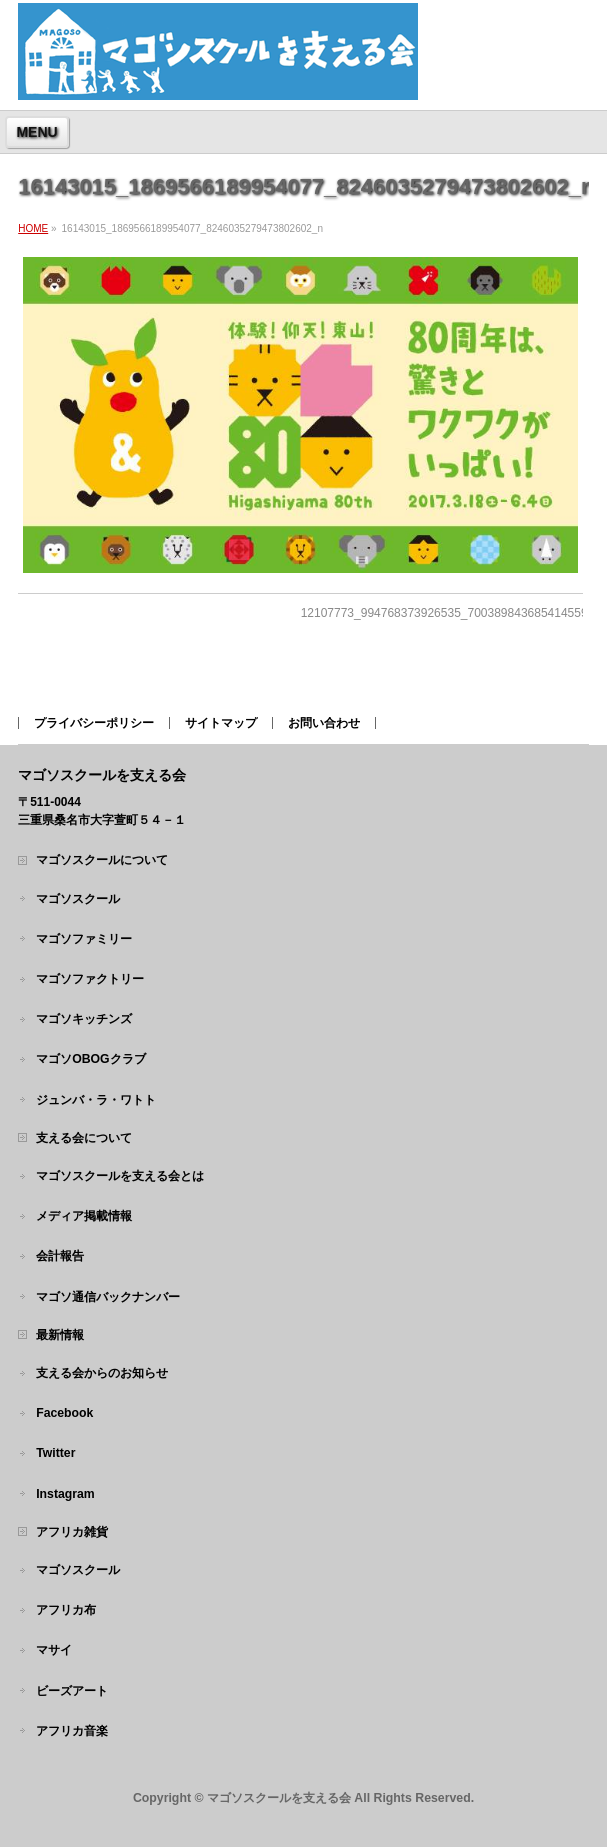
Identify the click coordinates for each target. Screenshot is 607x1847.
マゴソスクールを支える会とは (120, 1176)
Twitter (55, 1453)
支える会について (84, 1138)
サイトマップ (221, 723)
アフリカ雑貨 (72, 1532)
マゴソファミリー (84, 939)
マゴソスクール (78, 899)
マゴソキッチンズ (84, 1019)
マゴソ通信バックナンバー (108, 1297)
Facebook (64, 1413)
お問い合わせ (324, 723)
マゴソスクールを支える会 (279, 1798)
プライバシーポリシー (94, 723)
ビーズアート (72, 1691)
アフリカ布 (66, 1610)
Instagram (65, 1494)
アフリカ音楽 (72, 1731)
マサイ (54, 1650)
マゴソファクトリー (90, 979)
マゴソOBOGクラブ (90, 1059)
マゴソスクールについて (102, 860)
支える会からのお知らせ (102, 1373)
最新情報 (60, 1335)
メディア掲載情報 (84, 1216)
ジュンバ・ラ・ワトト (96, 1100)
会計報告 (60, 1256)
